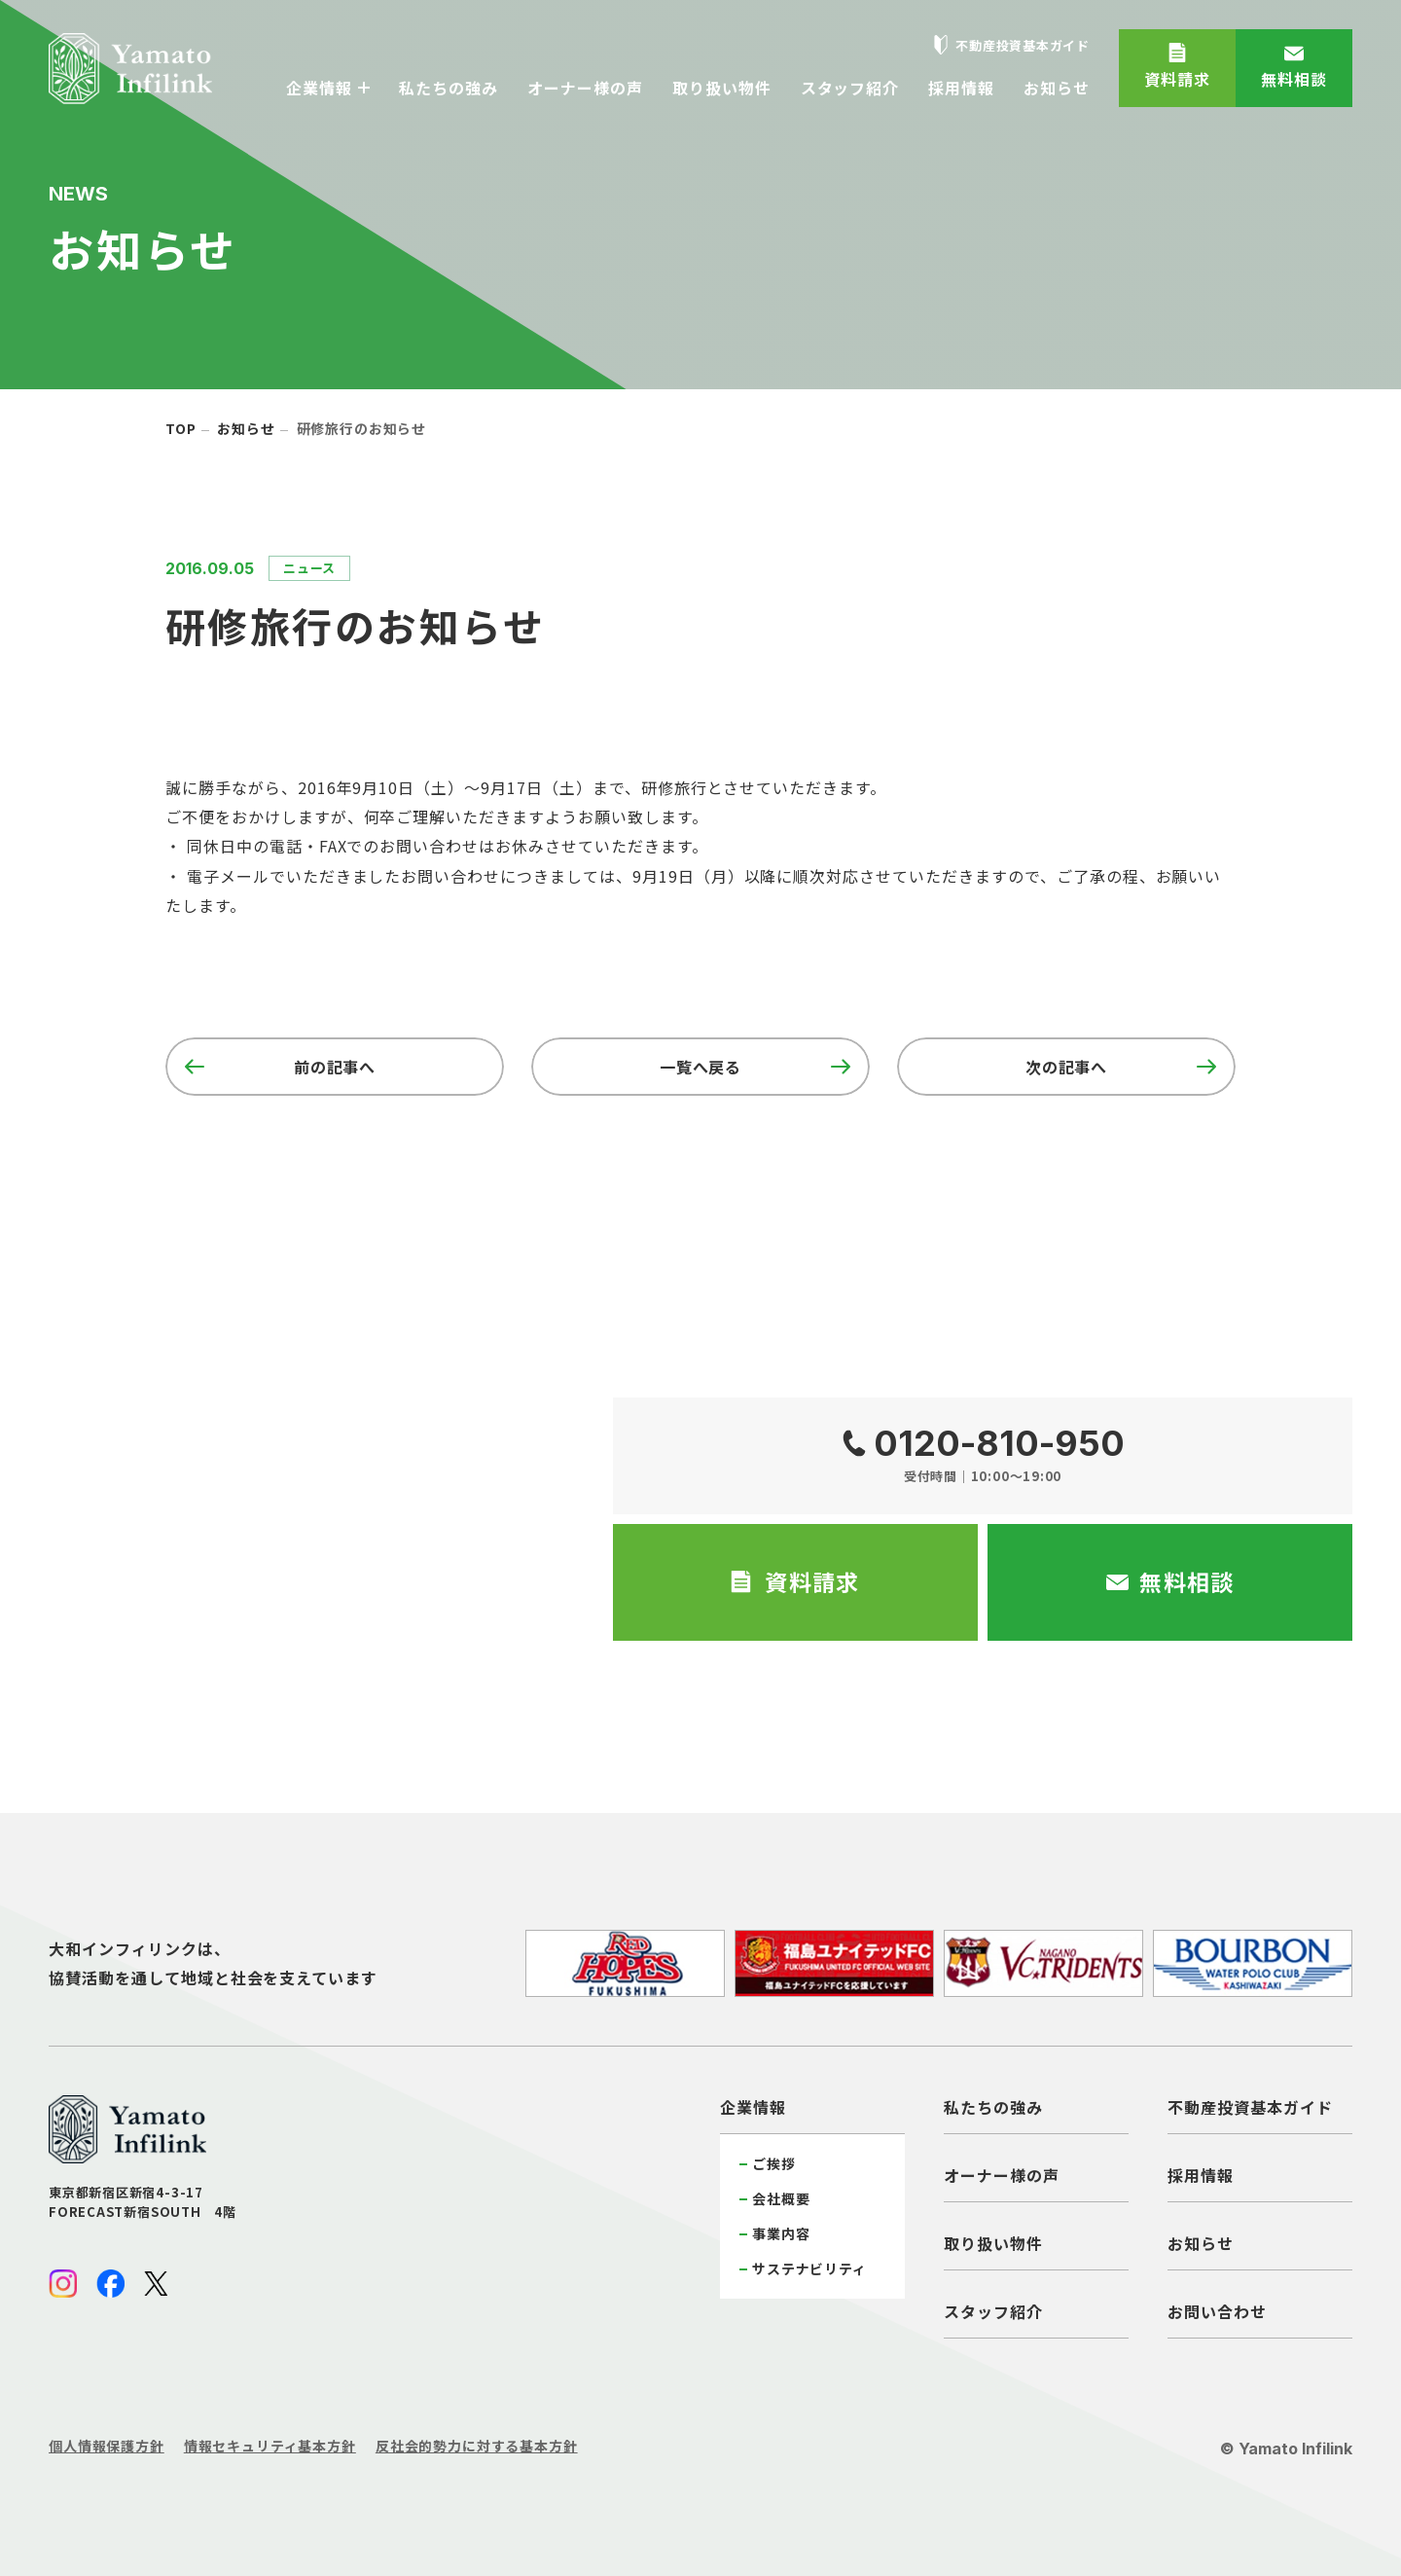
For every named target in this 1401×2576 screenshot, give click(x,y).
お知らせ (245, 428)
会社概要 (780, 2198)
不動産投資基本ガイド (1250, 2107)
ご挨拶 (774, 2163)
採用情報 (1201, 2175)
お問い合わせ (1217, 2311)
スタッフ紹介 (993, 2311)
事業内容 (780, 2233)
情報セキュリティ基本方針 (270, 2445)
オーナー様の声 (1002, 2175)
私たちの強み (993, 2107)
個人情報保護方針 (106, 2445)
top (181, 428)
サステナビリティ (809, 2268)
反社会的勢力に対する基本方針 (477, 2445)
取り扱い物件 (993, 2243)
